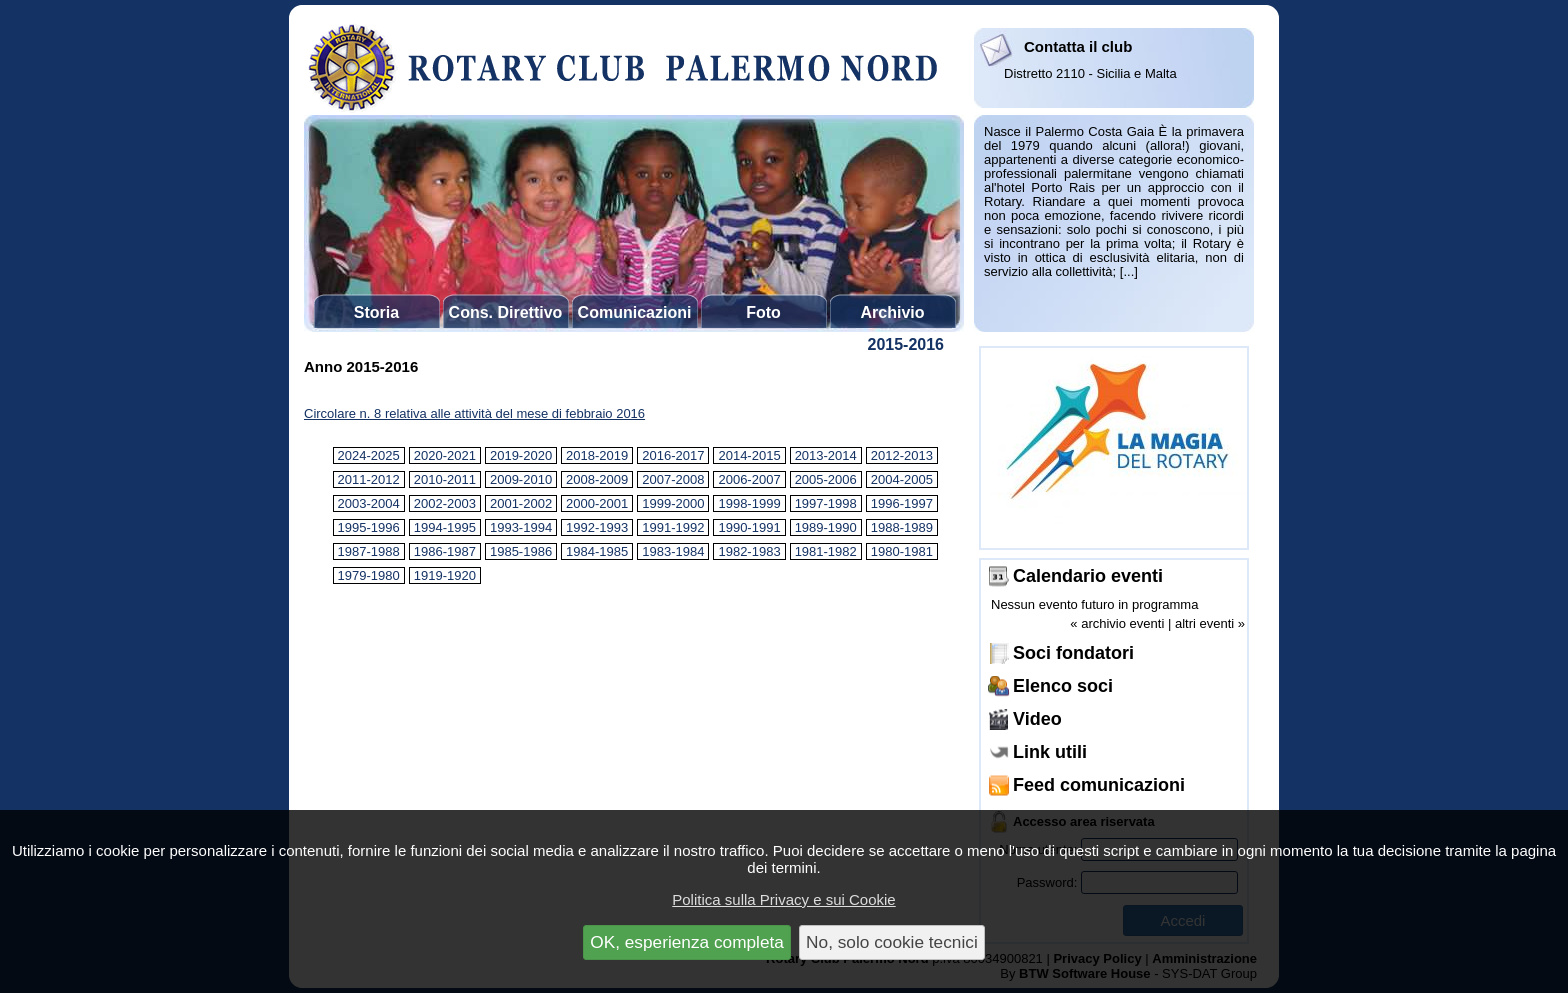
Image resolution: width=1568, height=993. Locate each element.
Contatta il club (1078, 46)
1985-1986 (521, 551)
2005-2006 (826, 479)
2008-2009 (597, 479)
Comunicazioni (635, 312)
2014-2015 (749, 455)
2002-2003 (445, 503)
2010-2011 (445, 479)
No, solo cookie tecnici (892, 942)
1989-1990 (826, 527)
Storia (376, 312)
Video (1037, 719)
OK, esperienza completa (687, 942)
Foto (763, 312)
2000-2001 (597, 503)
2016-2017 (673, 455)
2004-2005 (902, 479)
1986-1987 (445, 551)
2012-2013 (902, 455)
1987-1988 (369, 551)
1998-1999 (749, 503)
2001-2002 (521, 503)
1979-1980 (369, 575)
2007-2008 (673, 479)
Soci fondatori (1073, 653)
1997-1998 (826, 503)
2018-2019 (597, 455)
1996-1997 (902, 503)
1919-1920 (445, 575)
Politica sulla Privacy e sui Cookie (783, 899)
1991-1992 (673, 527)
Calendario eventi (1088, 576)
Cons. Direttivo (506, 312)
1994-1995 (445, 527)
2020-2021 (445, 455)
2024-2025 (369, 455)
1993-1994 (521, 527)
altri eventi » (1210, 623)
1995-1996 (369, 527)
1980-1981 (902, 551)
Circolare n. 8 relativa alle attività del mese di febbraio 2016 (474, 413)
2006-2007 (749, 479)
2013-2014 (826, 455)
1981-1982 (826, 551)
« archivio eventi (1117, 623)
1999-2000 (673, 503)
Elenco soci (1063, 686)
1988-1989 (902, 527)
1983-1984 (673, 551)
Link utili (1050, 752)
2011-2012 (369, 479)
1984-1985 (597, 551)
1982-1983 (749, 551)
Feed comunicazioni (1099, 785)
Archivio (892, 312)
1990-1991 (749, 527)
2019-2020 (521, 455)
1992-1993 (597, 527)
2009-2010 (521, 479)
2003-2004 (369, 503)
